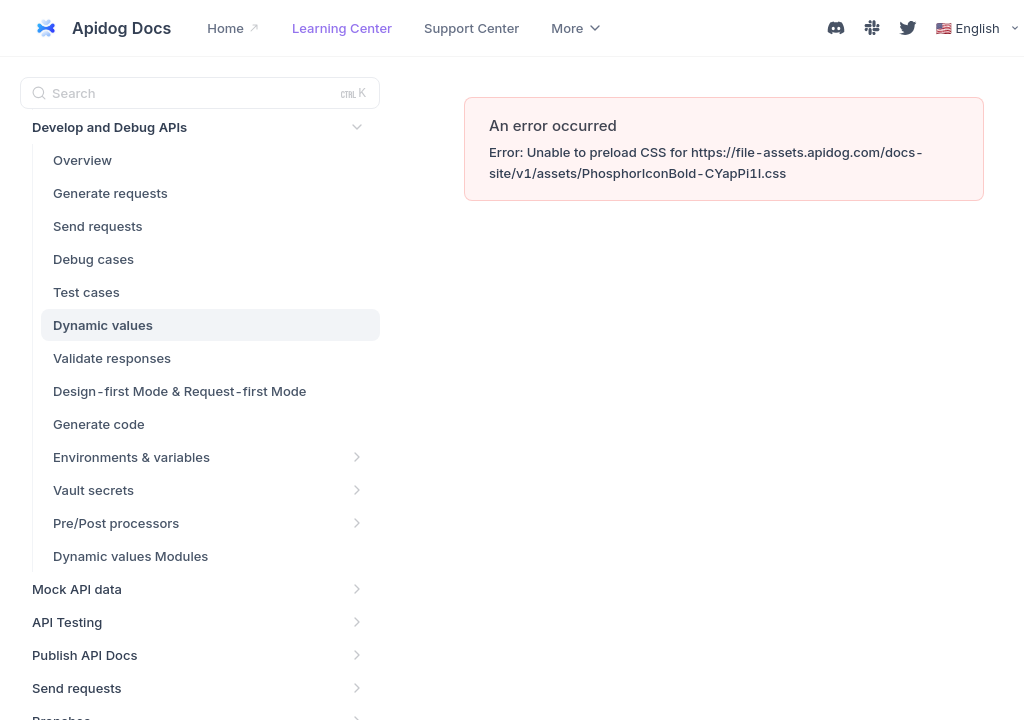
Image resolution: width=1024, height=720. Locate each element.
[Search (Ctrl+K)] (200, 93)
